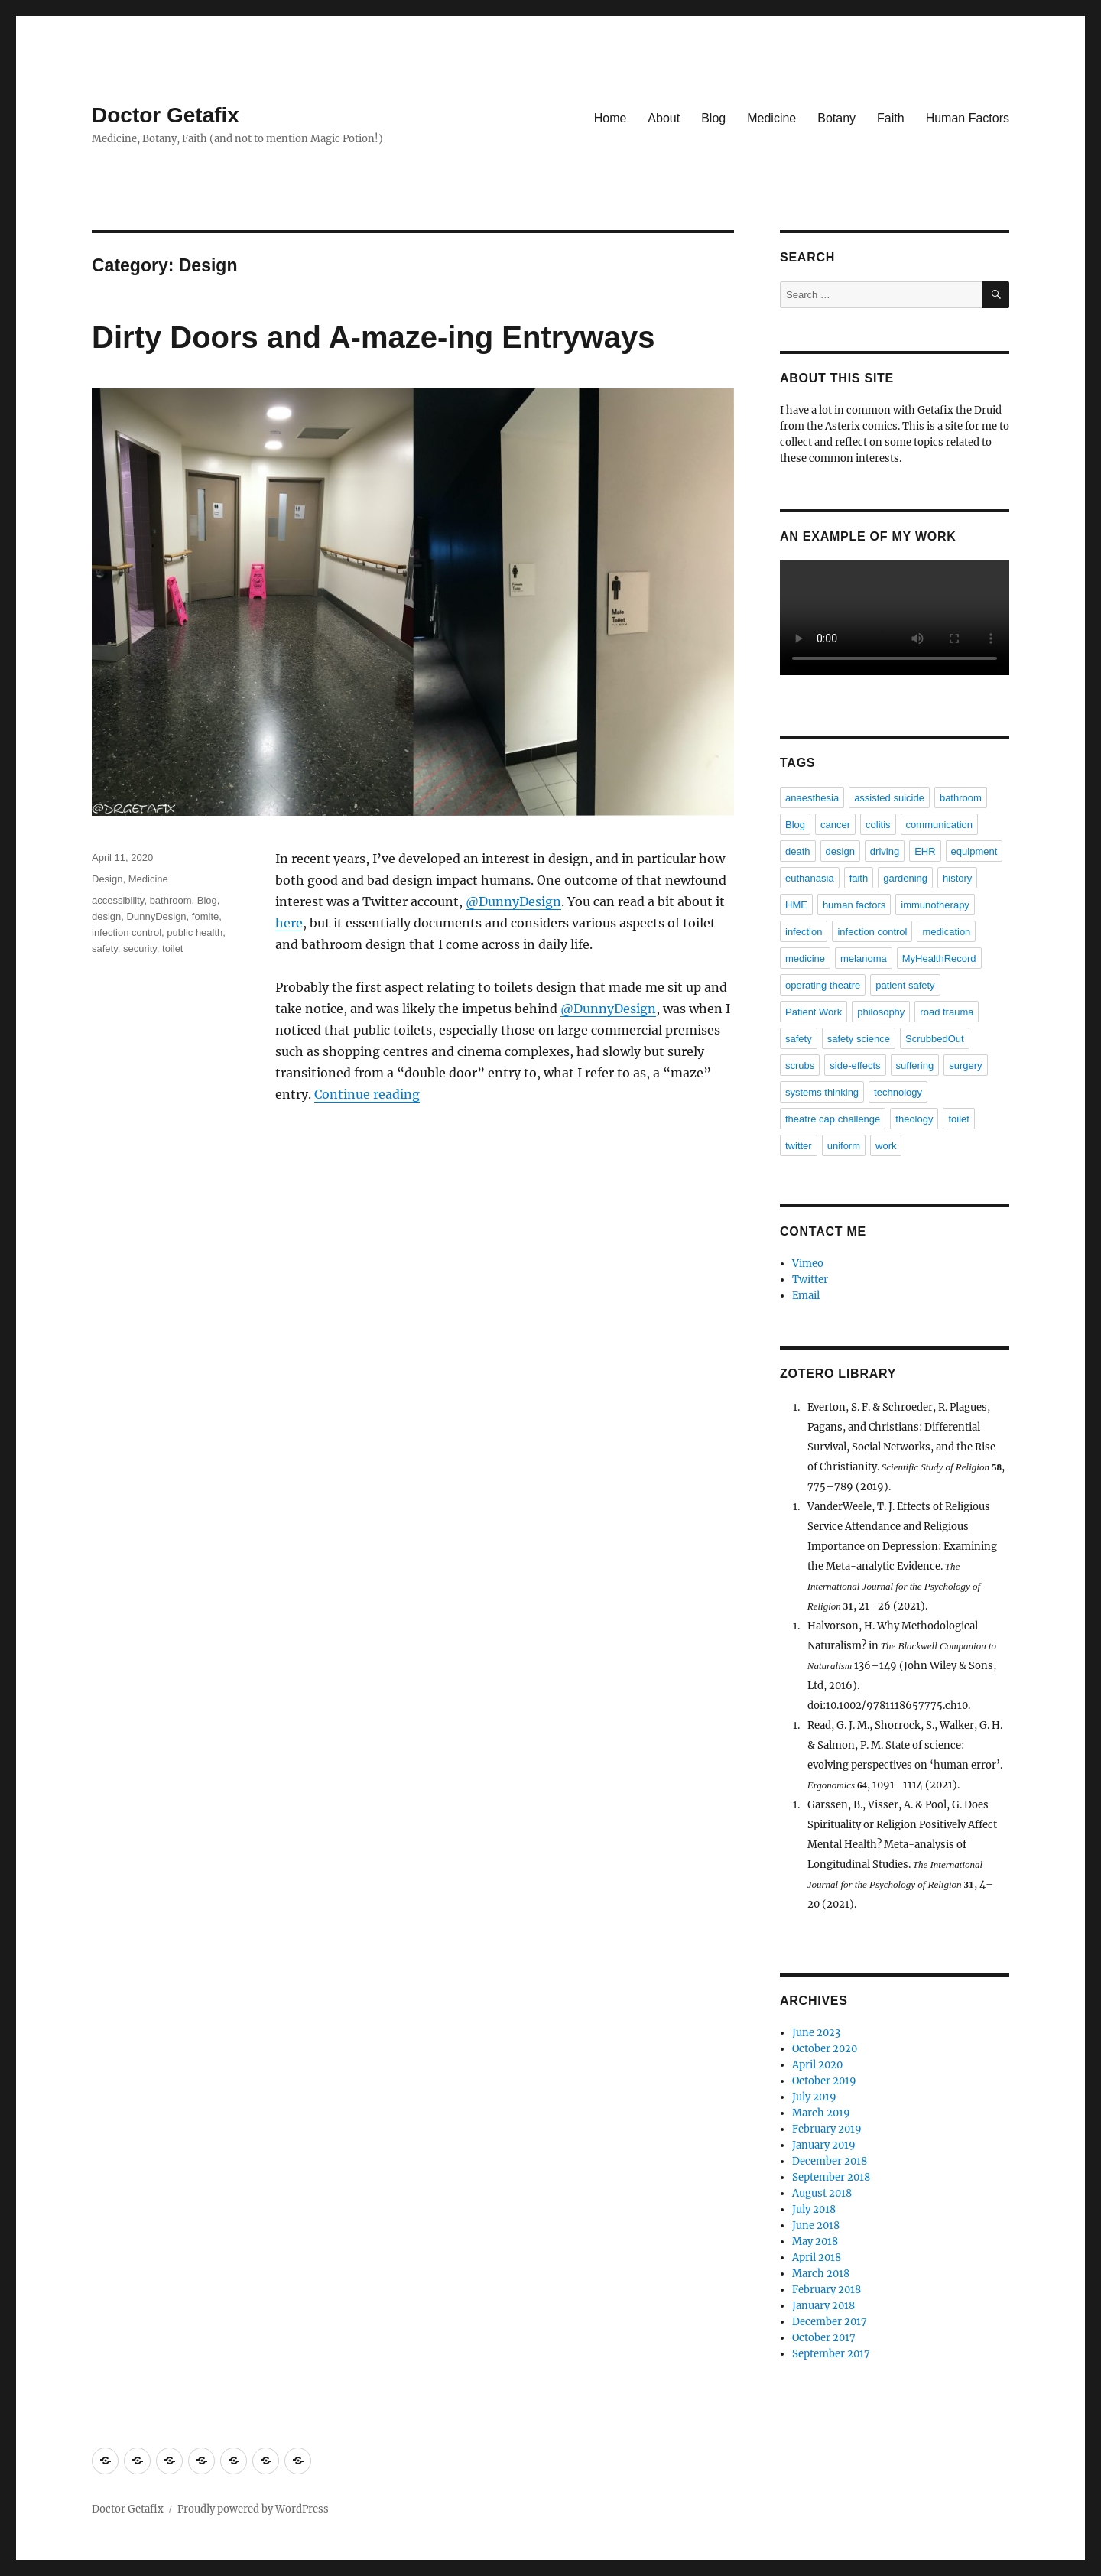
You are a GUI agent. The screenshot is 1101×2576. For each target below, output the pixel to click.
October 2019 (824, 2080)
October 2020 (824, 2048)
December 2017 (829, 2321)
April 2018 (816, 2257)
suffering (915, 1065)
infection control (126, 932)
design (106, 916)
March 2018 (820, 2273)
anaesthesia (812, 798)
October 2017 (824, 2337)
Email (806, 1295)
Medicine (771, 118)
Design (107, 879)
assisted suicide (889, 798)
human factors (854, 905)
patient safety (904, 985)
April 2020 (817, 2064)
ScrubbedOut (934, 1038)
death (797, 851)
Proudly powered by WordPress (253, 2509)
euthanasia (809, 878)
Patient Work (813, 1012)
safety (105, 948)
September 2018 (831, 2177)
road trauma (946, 1012)
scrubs (799, 1065)
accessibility (118, 900)
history (957, 878)
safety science (858, 1038)
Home (610, 118)
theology (914, 1119)
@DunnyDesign (513, 901)
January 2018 (823, 2305)
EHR (924, 851)
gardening (905, 878)
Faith (891, 118)
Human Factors (967, 118)
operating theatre (822, 985)
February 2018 (826, 2289)
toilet (172, 948)
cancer (835, 824)
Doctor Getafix (165, 115)
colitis (878, 824)
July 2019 (814, 2096)
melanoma (863, 958)
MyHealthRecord (939, 958)
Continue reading (367, 1094)
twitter (798, 1146)
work (885, 1146)
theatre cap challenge (832, 1119)
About (664, 118)
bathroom (171, 900)
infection (803, 931)
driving (884, 851)
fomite (205, 916)
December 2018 (829, 2161)
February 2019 (827, 2129)
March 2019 (821, 2113)
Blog (713, 118)
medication (946, 931)
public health (194, 932)
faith (859, 878)
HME (796, 905)
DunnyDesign (157, 916)
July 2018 (814, 2209)
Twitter (810, 1279)
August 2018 (822, 2193)
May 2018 (815, 2241)
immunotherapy (935, 905)
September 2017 (831, 2353)
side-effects (855, 1065)
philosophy (881, 1012)
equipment (974, 851)
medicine (805, 958)
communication (939, 824)
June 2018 (816, 2225)
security (140, 948)
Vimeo (807, 1263)
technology (898, 1092)
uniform (843, 1146)
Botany (836, 118)
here (289, 923)
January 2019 (824, 2145)
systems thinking (822, 1092)
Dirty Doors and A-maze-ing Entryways (373, 337)
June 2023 (816, 2032)
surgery (965, 1065)
